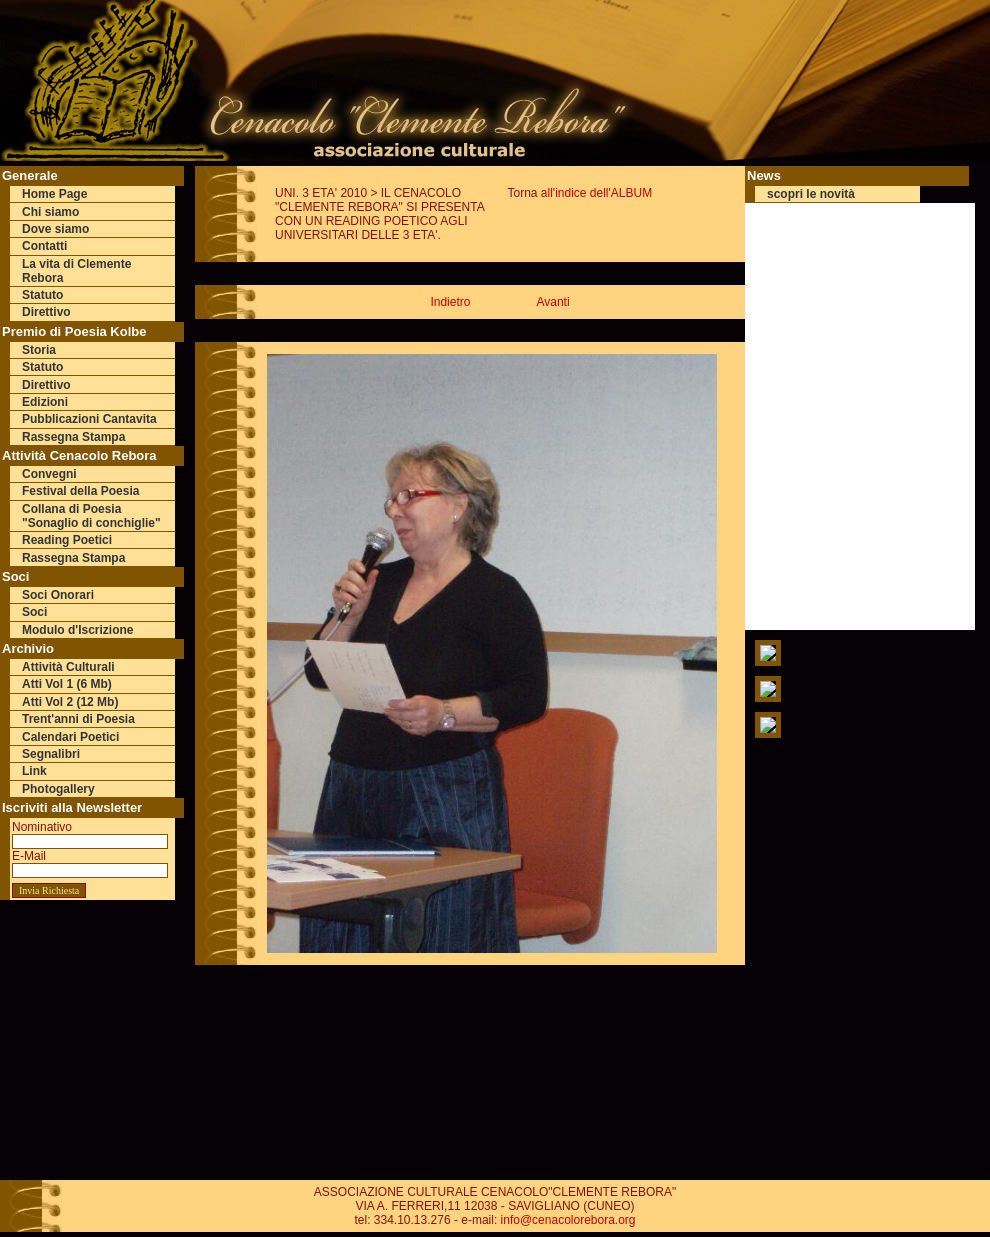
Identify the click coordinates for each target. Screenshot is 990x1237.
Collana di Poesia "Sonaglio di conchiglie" (91, 516)
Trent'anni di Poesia (78, 719)
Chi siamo (50, 212)
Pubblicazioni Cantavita (89, 419)
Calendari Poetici (70, 737)
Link (34, 771)
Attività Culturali (68, 667)
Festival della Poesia (80, 491)
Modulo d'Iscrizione (78, 630)
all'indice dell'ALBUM (596, 193)
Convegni (49, 474)
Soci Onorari (58, 595)
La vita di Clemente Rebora (76, 271)
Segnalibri (51, 754)
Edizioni (45, 402)
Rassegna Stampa (73, 437)
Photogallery (58, 789)
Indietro (450, 302)
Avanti (552, 302)
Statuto (42, 295)
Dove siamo (55, 229)
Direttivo (46, 312)
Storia (39, 350)
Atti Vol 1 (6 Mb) (67, 684)
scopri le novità (811, 194)
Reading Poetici (67, 540)
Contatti (44, 246)
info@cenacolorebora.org (568, 1220)
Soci (34, 612)
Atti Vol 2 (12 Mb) (70, 702)
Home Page (54, 194)
